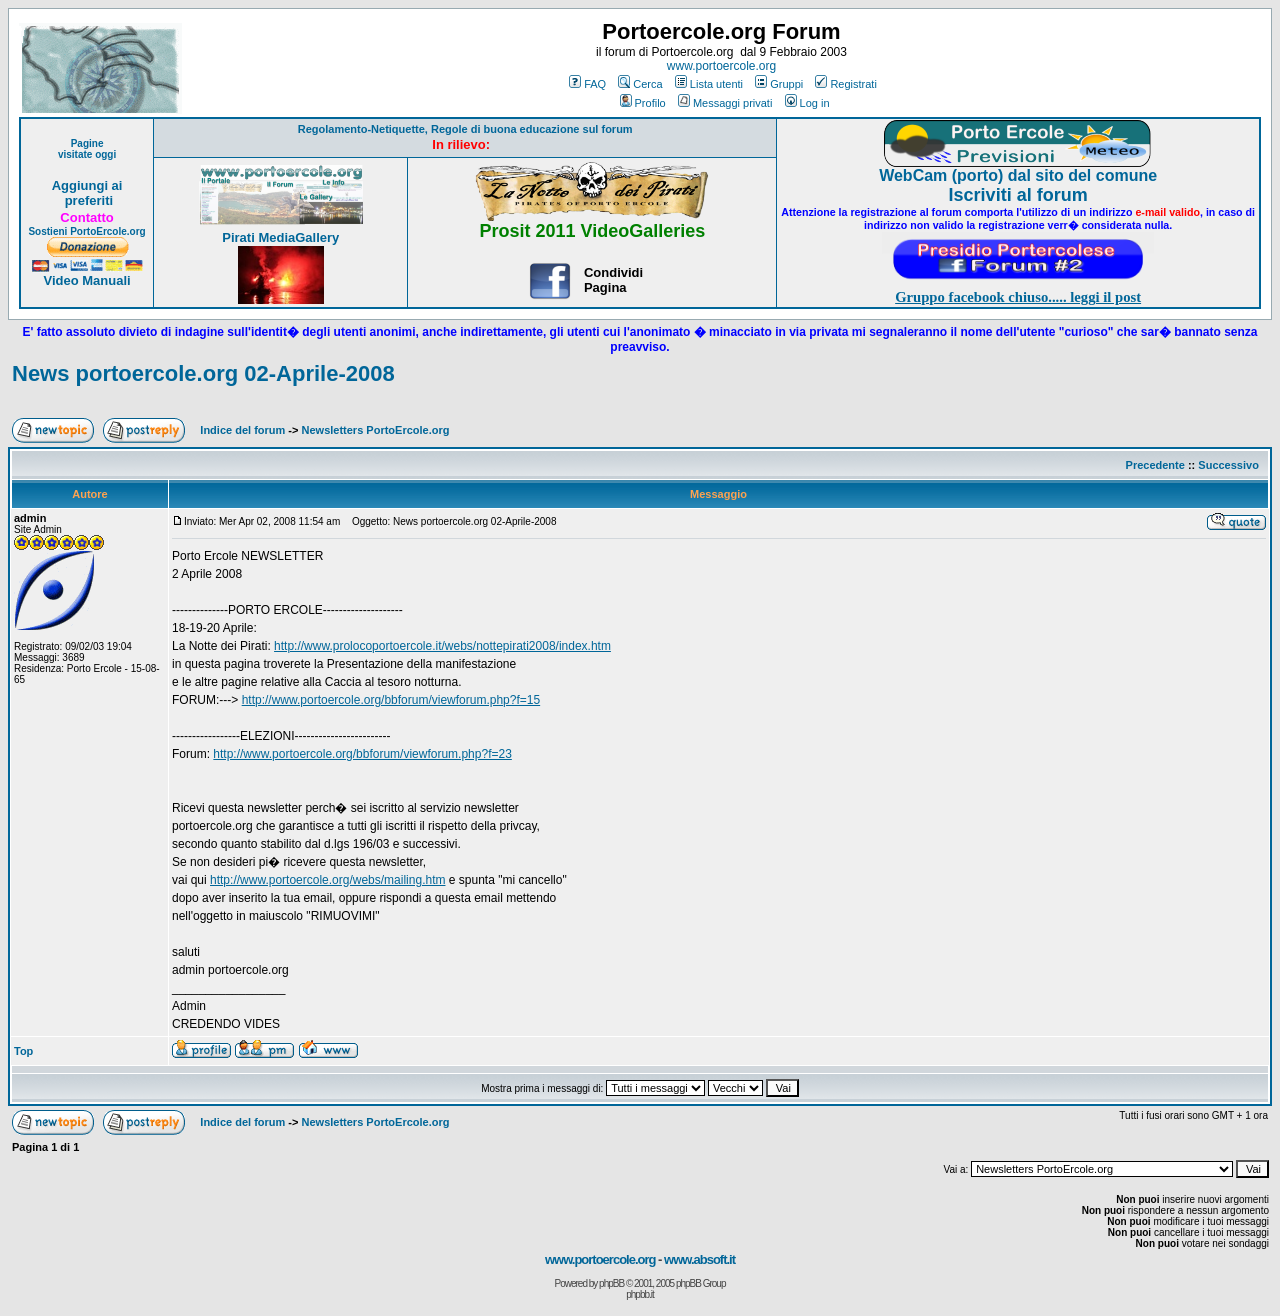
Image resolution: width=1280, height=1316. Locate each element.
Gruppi (779, 84)
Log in (807, 103)
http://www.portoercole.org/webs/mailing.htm (327, 880)
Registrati (845, 84)
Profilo (643, 103)
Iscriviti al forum (1018, 195)
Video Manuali (86, 280)
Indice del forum (242, 430)
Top (23, 1051)
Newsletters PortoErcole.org (376, 430)
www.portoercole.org (721, 66)
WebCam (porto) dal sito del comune (1018, 175)
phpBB (611, 1283)
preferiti (87, 200)
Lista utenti (709, 84)
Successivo (1228, 465)
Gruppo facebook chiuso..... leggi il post (1018, 297)
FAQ (587, 84)
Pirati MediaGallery (280, 237)
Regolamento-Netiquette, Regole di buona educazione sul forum (465, 129)
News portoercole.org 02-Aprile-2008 (203, 373)
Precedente (1155, 465)
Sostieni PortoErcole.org (86, 231)
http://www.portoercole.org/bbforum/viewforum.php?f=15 (391, 700)
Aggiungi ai (87, 185)
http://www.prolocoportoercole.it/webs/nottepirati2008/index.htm (442, 646)
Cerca (640, 84)
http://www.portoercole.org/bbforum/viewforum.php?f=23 (362, 754)
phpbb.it (640, 1294)
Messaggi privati (725, 103)
